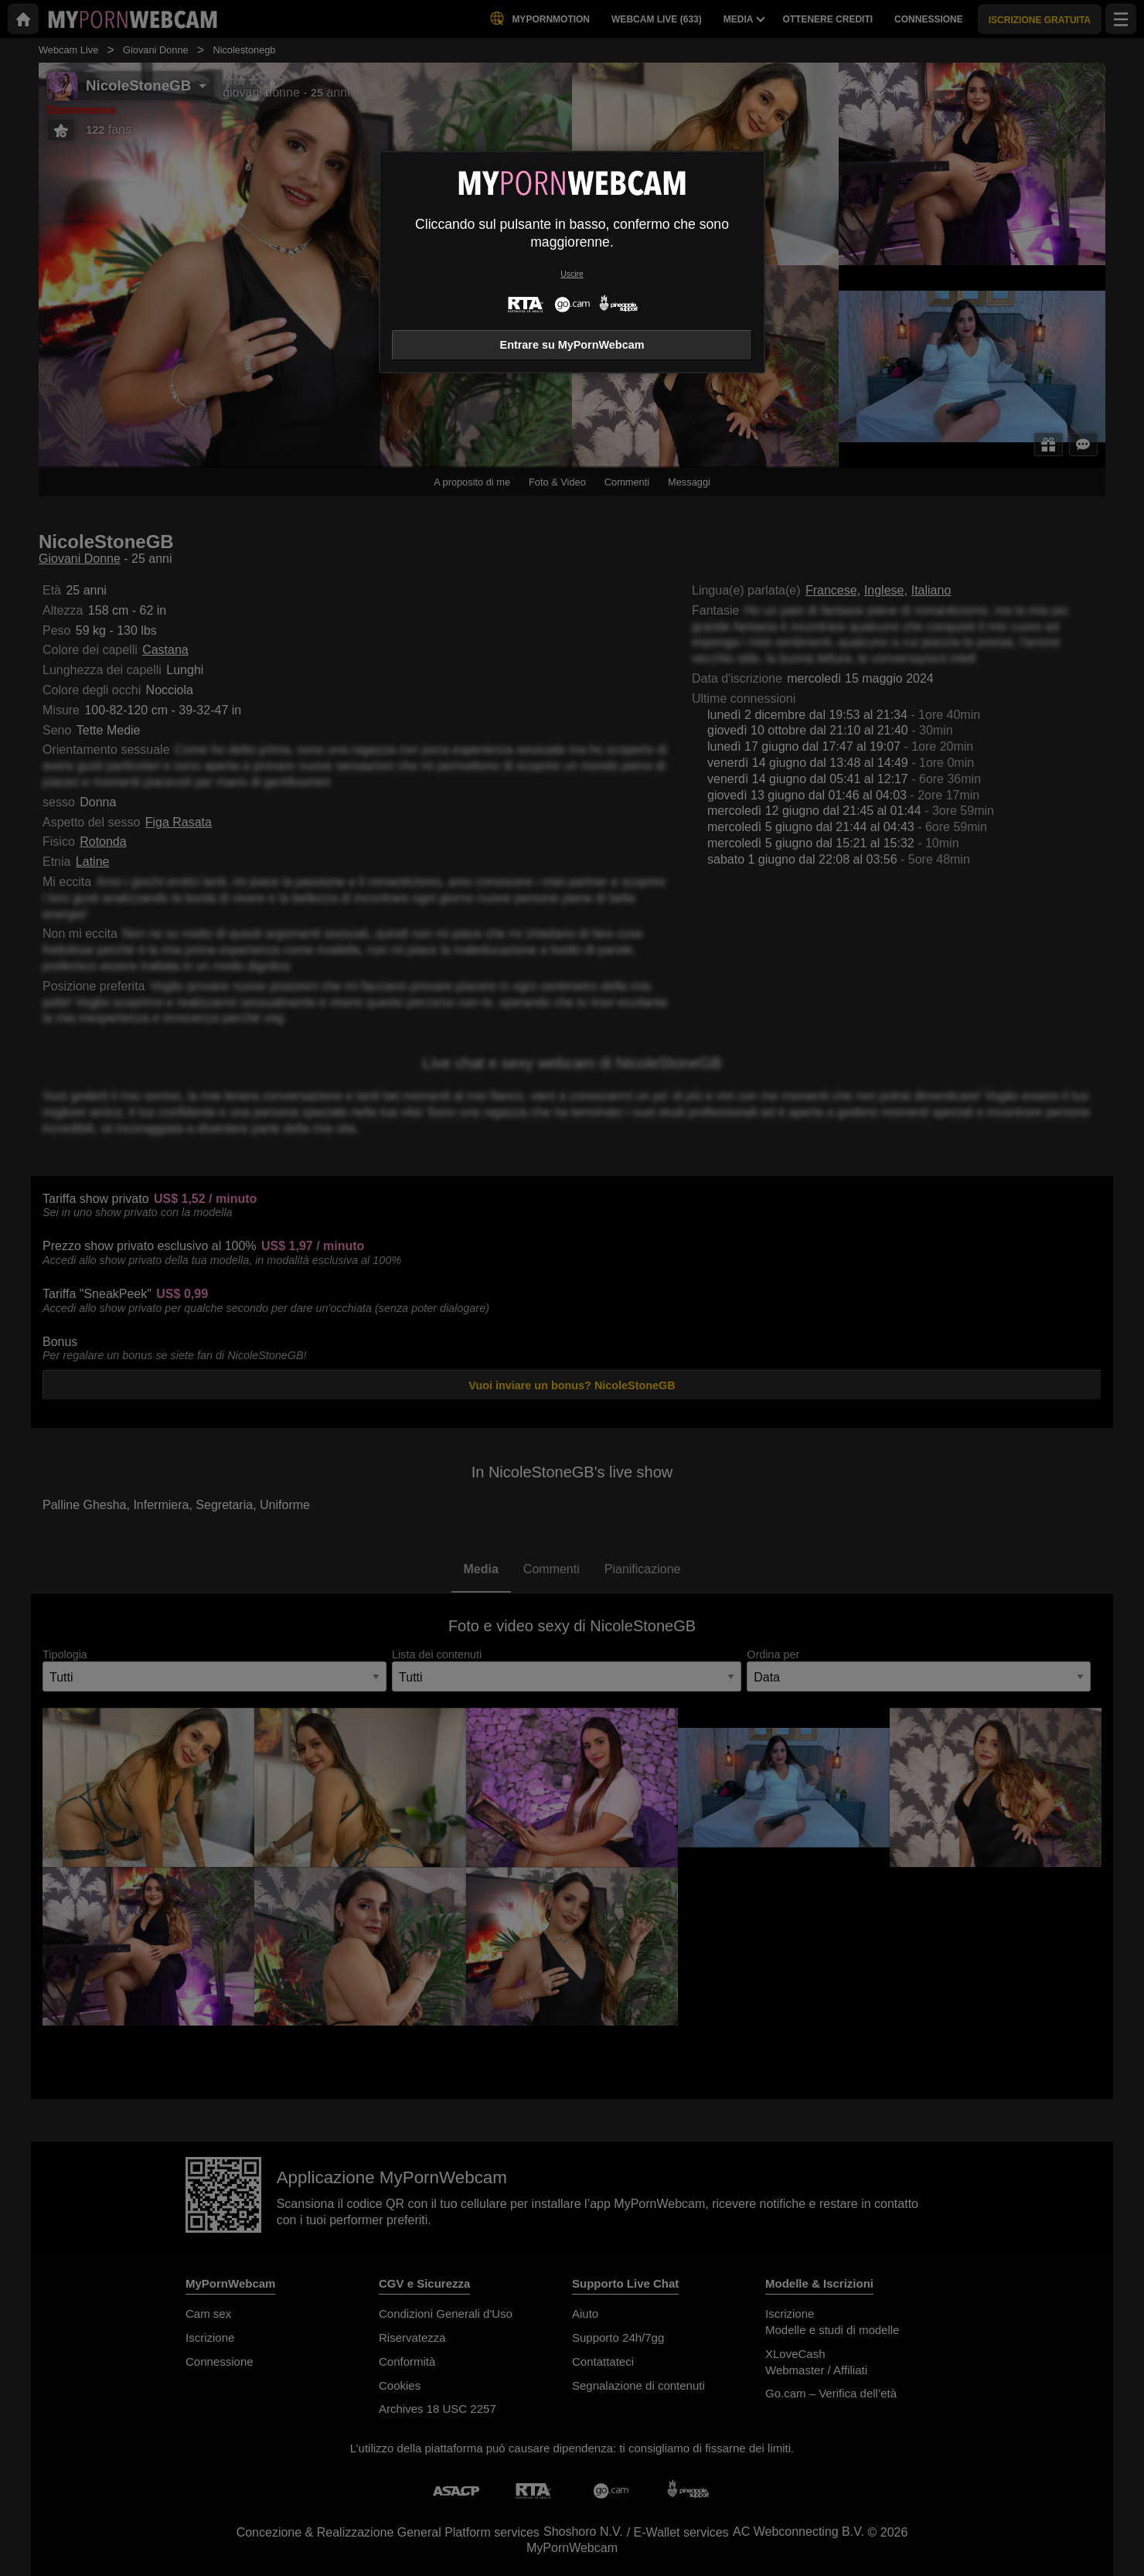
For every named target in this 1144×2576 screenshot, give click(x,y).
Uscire (571, 274)
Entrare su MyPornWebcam (572, 345)
